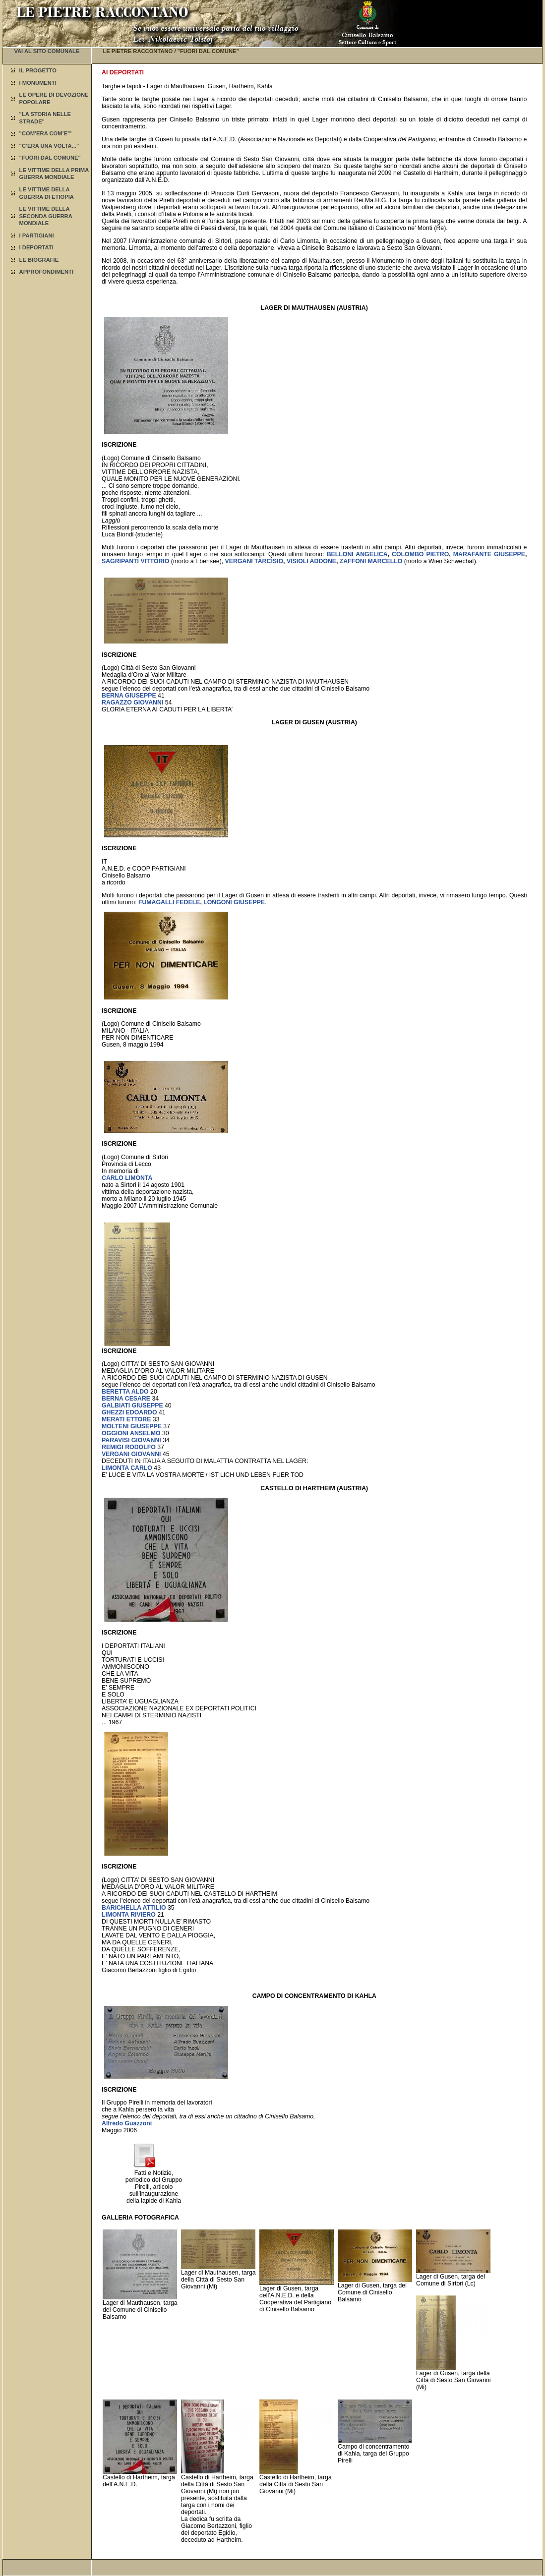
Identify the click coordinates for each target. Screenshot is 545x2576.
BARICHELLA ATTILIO (134, 1907)
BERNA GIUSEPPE (129, 695)
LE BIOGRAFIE (39, 260)
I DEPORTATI (36, 247)
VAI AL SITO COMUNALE (46, 51)
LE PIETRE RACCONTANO (138, 51)
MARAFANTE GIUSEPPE (489, 554)
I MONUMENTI (38, 83)
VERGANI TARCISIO (254, 561)
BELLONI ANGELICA (357, 554)
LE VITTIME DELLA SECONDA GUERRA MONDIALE (45, 216)
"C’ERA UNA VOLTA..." (49, 146)
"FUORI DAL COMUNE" (50, 158)
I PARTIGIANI (36, 235)
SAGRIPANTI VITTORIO (135, 561)
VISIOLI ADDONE (311, 561)
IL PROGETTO (38, 70)
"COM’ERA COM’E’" (45, 133)
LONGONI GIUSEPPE (234, 902)
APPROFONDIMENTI (46, 272)
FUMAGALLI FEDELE (169, 902)
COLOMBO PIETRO (420, 554)
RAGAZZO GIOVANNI (132, 702)
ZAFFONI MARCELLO (371, 561)
